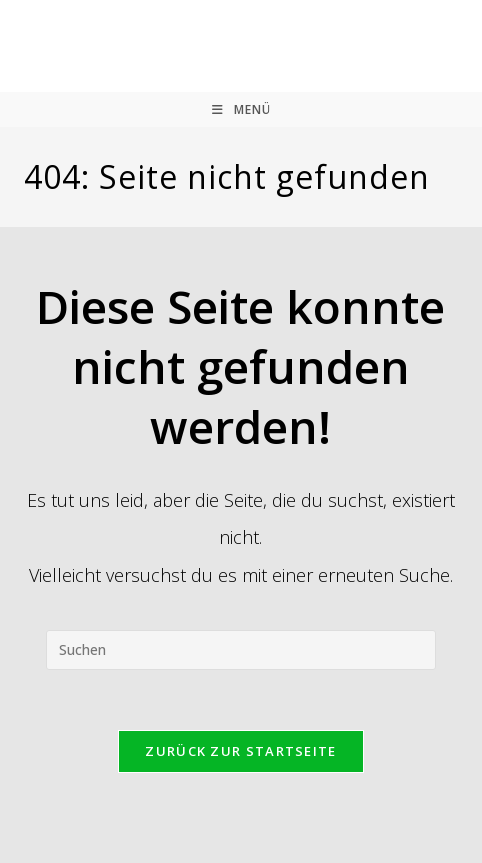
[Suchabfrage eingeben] (241, 650)
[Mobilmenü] (241, 109)
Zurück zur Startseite (240, 751)
